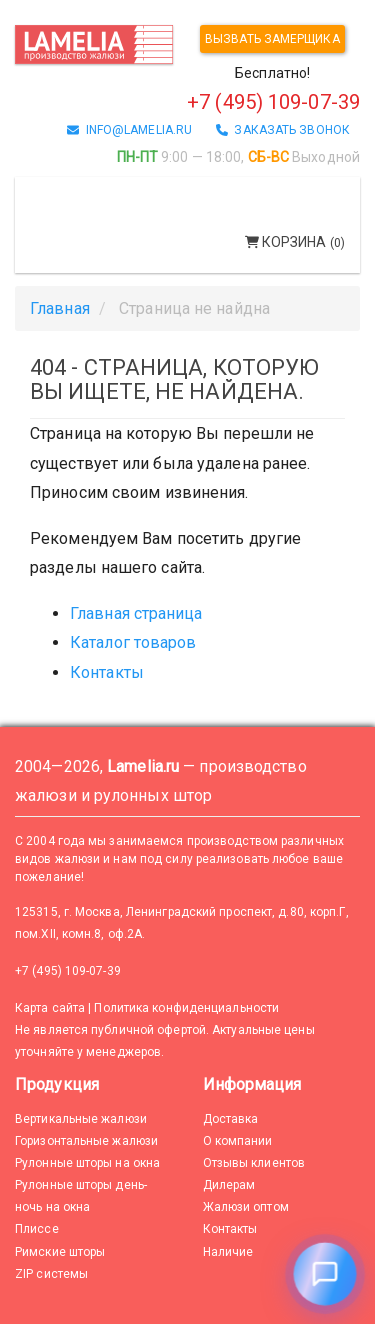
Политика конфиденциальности (186, 1008)
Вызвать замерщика (272, 39)
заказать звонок (283, 130)
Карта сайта (50, 1008)
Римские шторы (60, 1252)
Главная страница (136, 613)
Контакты (107, 672)
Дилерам (229, 1185)
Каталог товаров (133, 642)
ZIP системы (51, 1274)
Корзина (295, 242)
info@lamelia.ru (129, 130)
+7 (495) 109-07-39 (68, 971)
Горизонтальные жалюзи (86, 1141)
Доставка (231, 1119)
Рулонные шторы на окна (87, 1163)
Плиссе (37, 1229)
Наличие (228, 1252)
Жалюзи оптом (246, 1207)
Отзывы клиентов (254, 1163)
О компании (238, 1141)
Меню (57, 193)
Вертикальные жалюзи (81, 1119)
